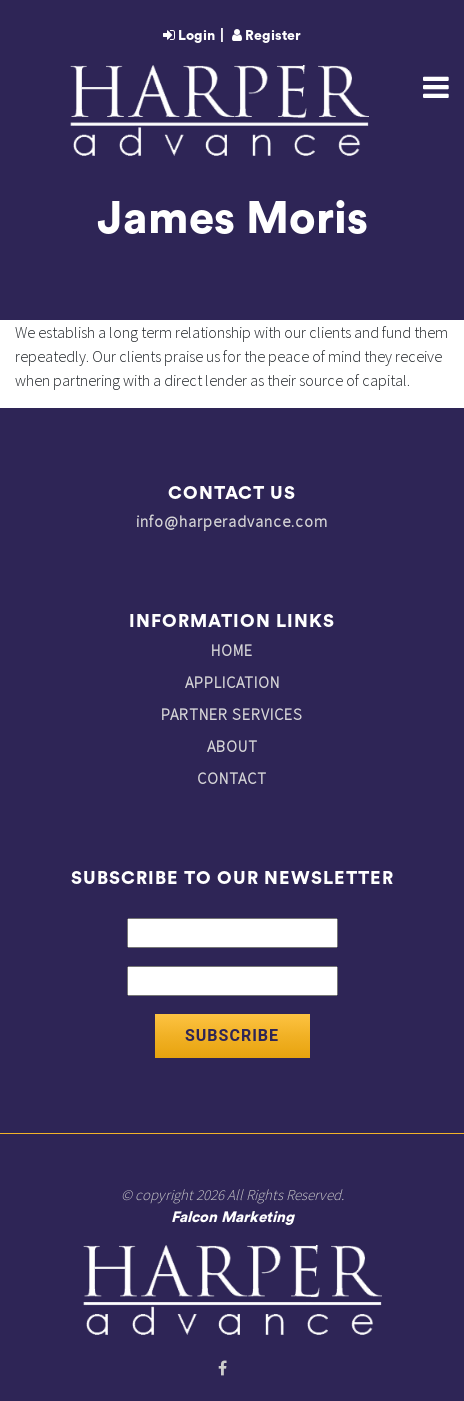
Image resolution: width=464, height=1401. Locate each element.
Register (266, 36)
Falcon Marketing (232, 1217)
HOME (232, 650)
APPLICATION (232, 682)
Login (189, 36)
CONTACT (232, 778)
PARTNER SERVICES (232, 714)
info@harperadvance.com (232, 521)
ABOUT (232, 746)
